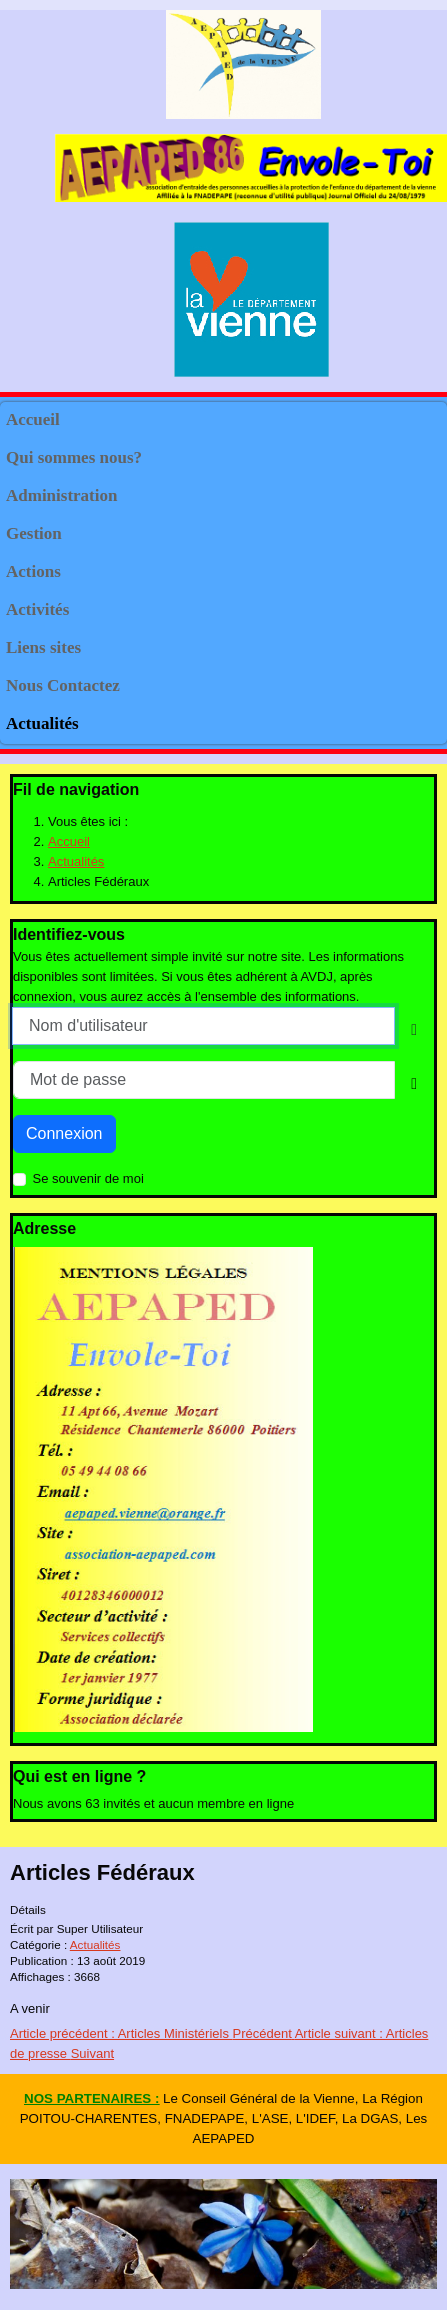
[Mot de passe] (204, 1080)
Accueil (33, 419)
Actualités (42, 723)
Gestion (34, 533)
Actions (33, 571)
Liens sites (43, 647)
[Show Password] (414, 1084)
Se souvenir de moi (88, 1178)
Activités (37, 609)
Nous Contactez (63, 685)
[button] (422, 459)
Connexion (64, 1133)
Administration (61, 495)
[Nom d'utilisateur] (203, 1026)
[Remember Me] (19, 1179)
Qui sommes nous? (74, 457)
